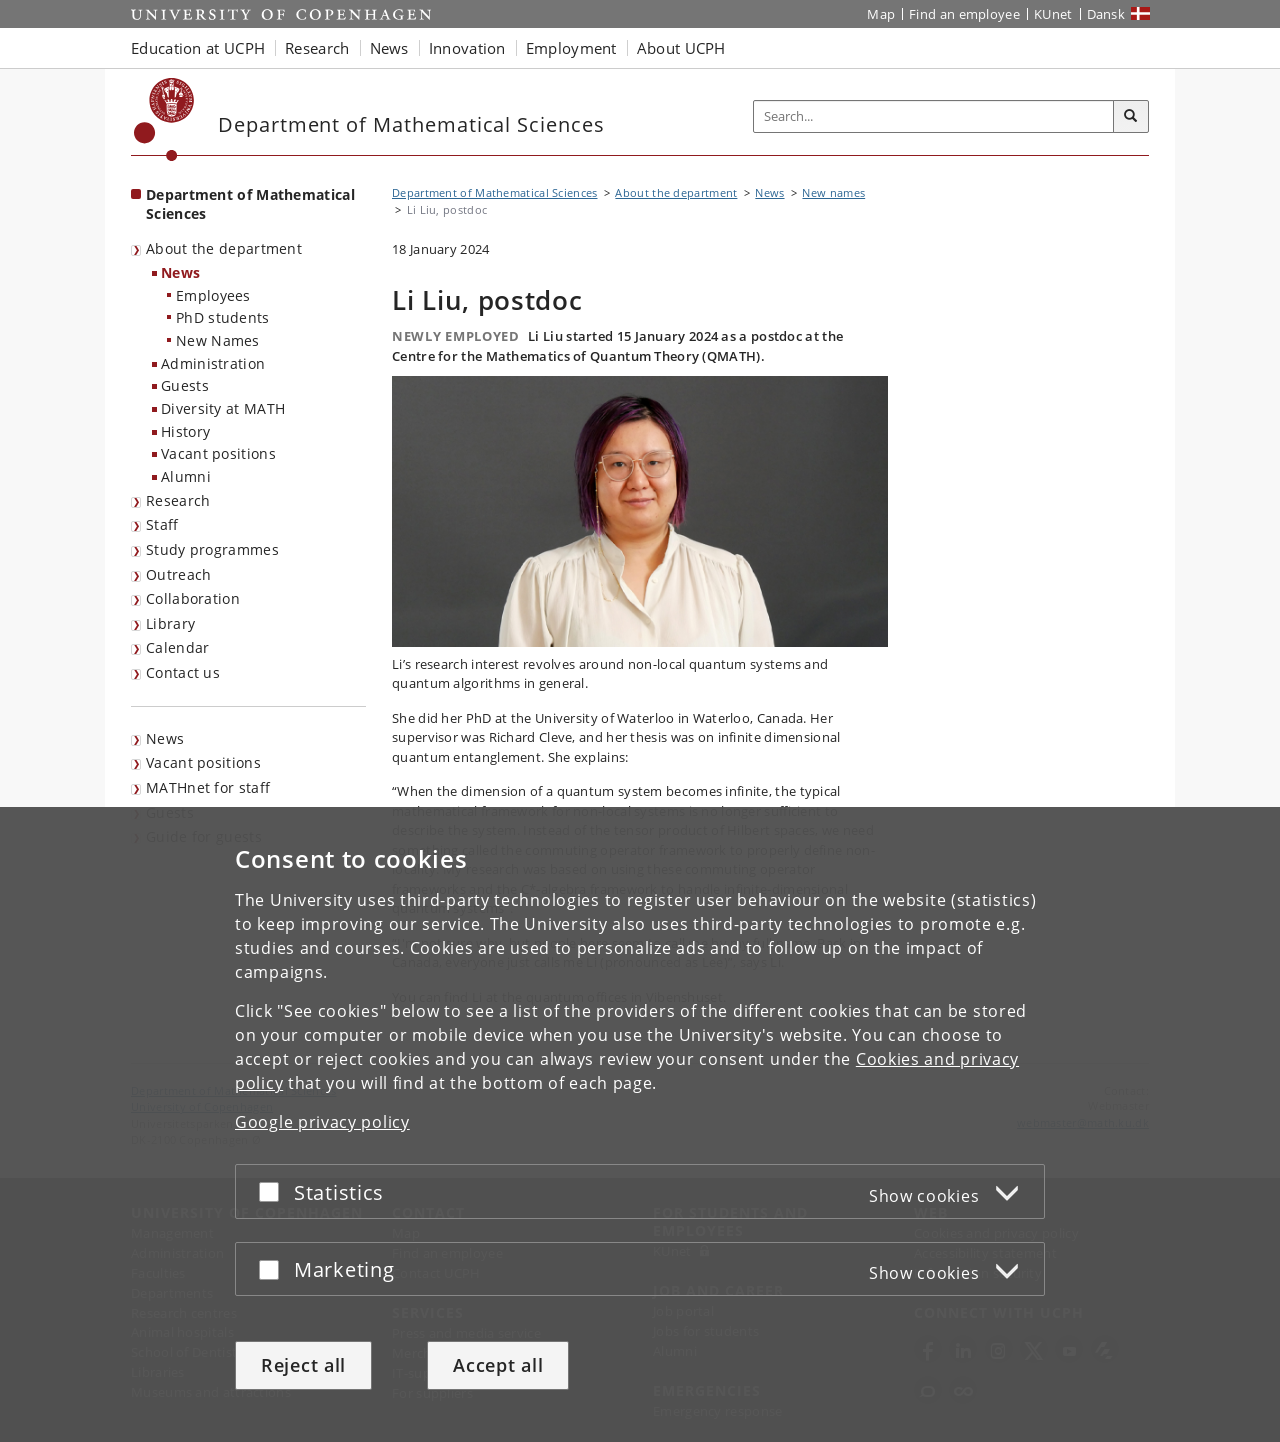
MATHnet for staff (208, 787)
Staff (162, 524)
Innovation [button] (467, 48)
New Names (218, 340)
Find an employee (964, 14)
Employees (213, 295)
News (180, 272)
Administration (213, 363)
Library (170, 623)
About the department (224, 248)
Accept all (498, 1365)
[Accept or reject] (274, 1191)
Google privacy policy (322, 1122)
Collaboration (193, 598)
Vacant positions (218, 453)
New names (833, 192)
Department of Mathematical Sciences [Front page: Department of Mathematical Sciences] (250, 204)
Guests (185, 385)
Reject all (303, 1365)
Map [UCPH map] (881, 14)
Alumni (186, 476)
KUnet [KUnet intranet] (1053, 14)
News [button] (389, 48)
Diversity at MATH (223, 408)
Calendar (177, 647)
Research (178, 500)
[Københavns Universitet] (164, 119)
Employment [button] (571, 48)
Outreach (178, 574)
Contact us (183, 672)
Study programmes (212, 549)
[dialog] (640, 1124)
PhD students (223, 317)
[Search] (1131, 117)
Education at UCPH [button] (198, 48)
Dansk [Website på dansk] (1106, 14)
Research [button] (317, 48)
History (185, 431)
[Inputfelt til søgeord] (934, 116)
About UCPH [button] (681, 48)
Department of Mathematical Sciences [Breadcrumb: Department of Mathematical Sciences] (495, 192)
